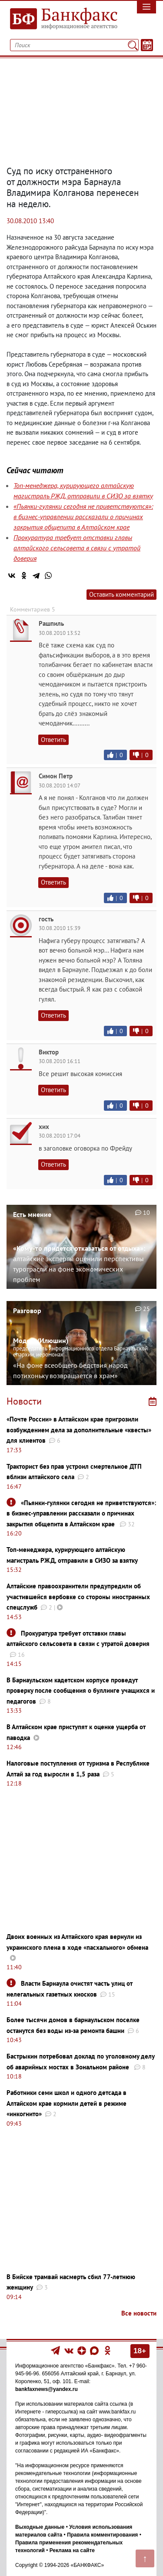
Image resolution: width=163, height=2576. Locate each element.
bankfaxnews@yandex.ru (46, 2389)
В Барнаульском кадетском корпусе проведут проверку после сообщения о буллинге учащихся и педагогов (81, 1690)
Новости (24, 1401)
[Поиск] (132, 45)
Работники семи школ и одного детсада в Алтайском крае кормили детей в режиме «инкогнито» (66, 2103)
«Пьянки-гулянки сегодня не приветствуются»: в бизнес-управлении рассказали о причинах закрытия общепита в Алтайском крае (83, 516)
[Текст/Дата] (147, 45)
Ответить (53, 739)
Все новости (138, 2313)
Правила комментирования (102, 2535)
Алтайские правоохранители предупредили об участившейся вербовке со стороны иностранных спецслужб (78, 1596)
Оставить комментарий (121, 594)
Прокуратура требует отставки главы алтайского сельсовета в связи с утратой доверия (76, 548)
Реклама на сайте (72, 2550)
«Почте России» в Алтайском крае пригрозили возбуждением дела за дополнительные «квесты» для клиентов (79, 1429)
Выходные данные (39, 2527)
